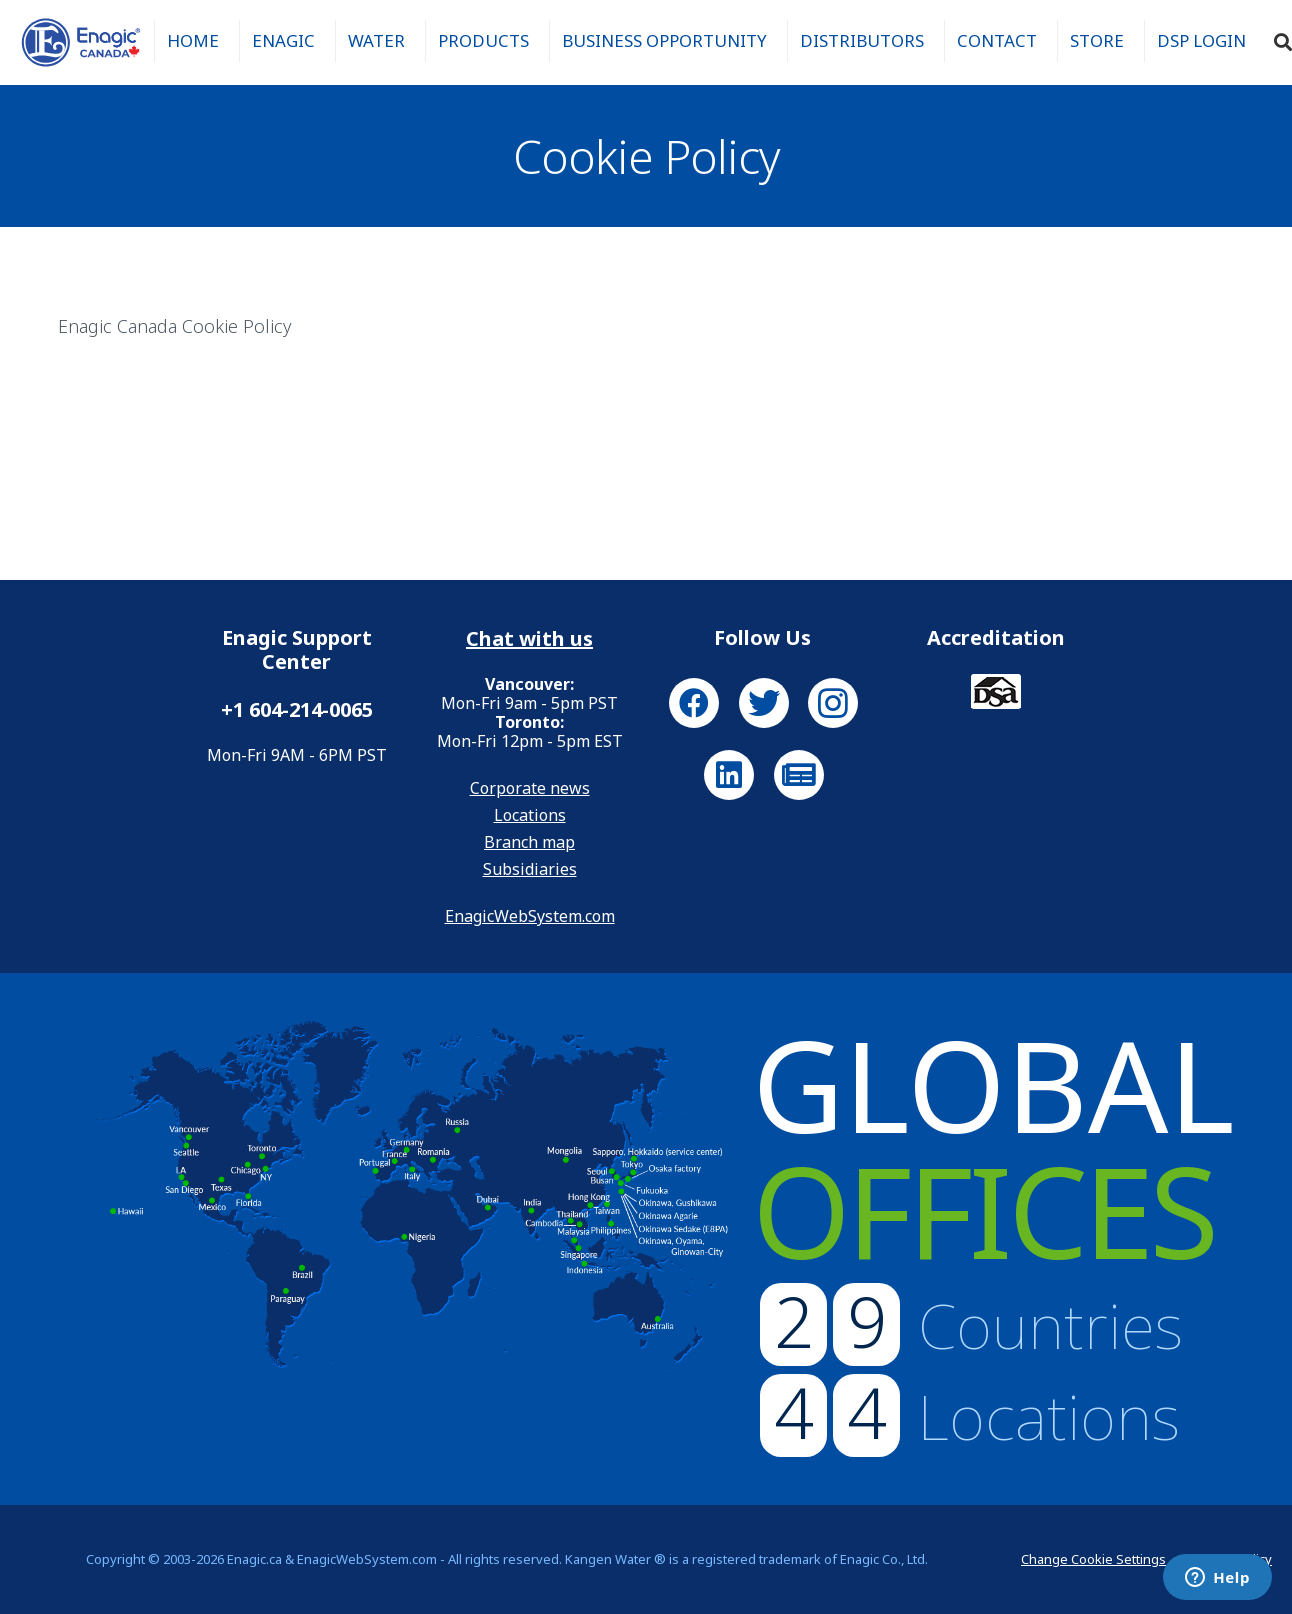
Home (193, 40)
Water (376, 40)
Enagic (283, 40)
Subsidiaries (530, 869)
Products (483, 40)
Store (1097, 40)
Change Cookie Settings (1093, 1559)
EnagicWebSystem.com (530, 916)
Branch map (529, 842)
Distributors (862, 40)
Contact (997, 40)
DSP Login (1201, 40)
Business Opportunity (664, 40)
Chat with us (529, 639)
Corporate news (530, 788)
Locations (530, 815)
